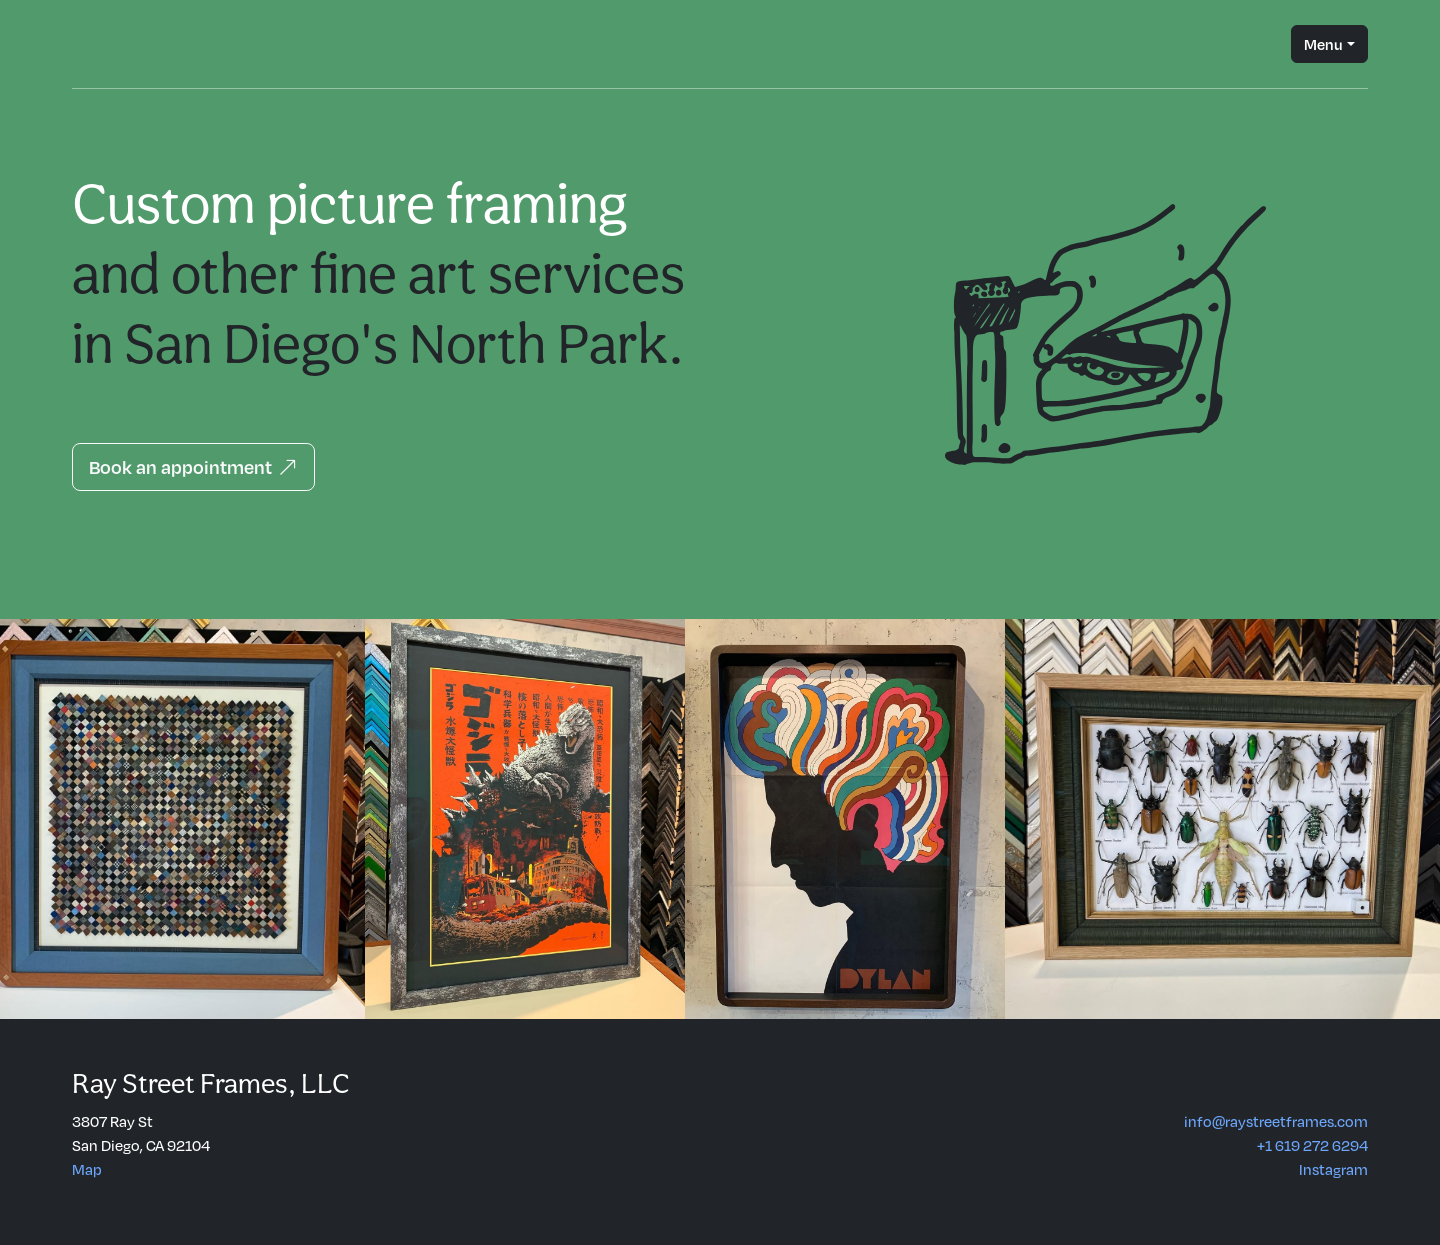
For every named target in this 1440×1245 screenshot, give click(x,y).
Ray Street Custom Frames (96, 44)
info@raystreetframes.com (1276, 1121)
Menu (1323, 44)
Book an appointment (193, 466)
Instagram (1333, 1169)
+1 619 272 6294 (1312, 1145)
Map (87, 1169)
